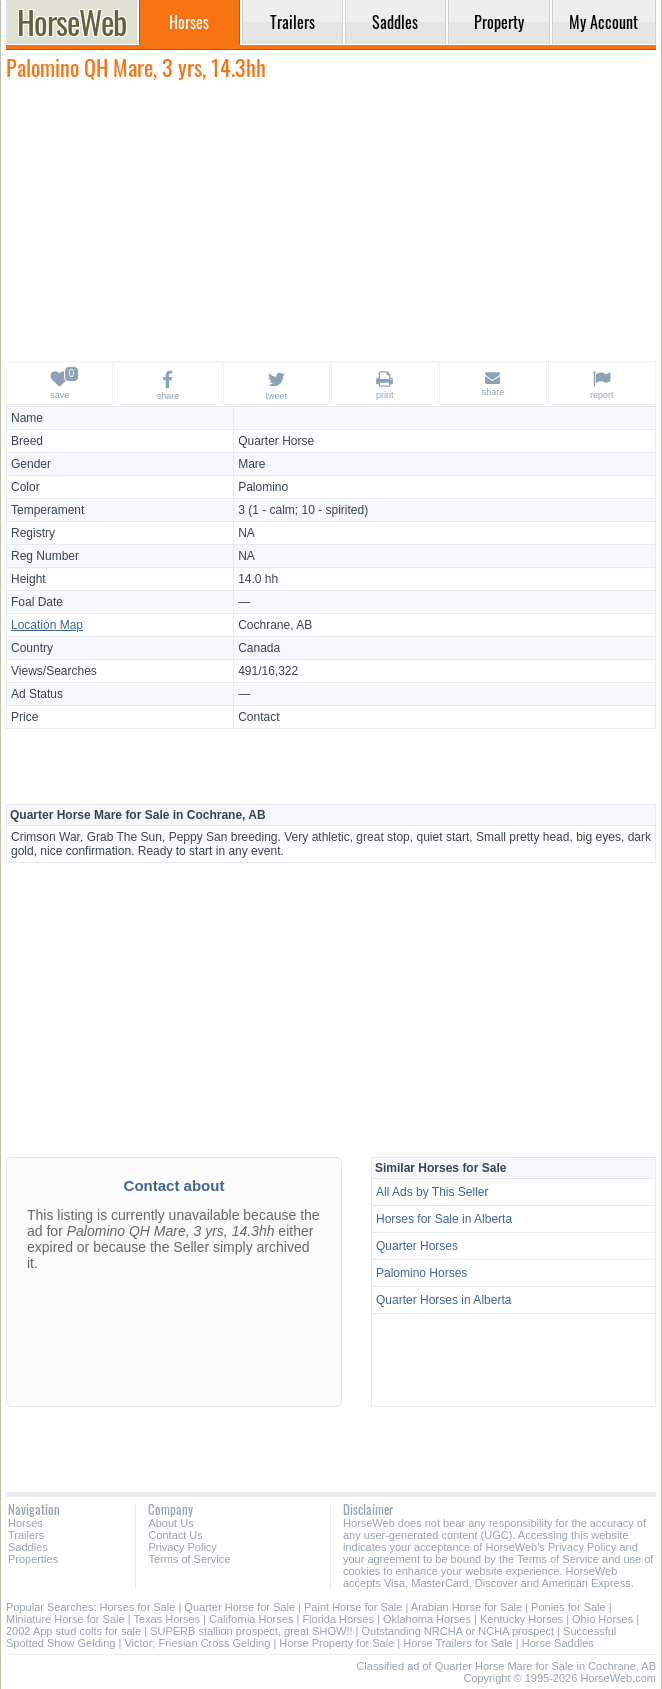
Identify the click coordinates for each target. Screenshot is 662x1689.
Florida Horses (338, 1619)
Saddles (28, 1547)
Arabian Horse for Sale (466, 1607)
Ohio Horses (602, 1619)
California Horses (251, 1619)
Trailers (26, 1535)
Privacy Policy (182, 1547)
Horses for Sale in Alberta (444, 1219)
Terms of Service (189, 1559)
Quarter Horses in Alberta (443, 1300)
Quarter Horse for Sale (239, 1607)
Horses (25, 1523)
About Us (170, 1523)
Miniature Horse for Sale (65, 1619)
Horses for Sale (138, 1607)
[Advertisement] (331, 220)
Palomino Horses (421, 1273)
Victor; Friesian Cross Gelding (197, 1643)
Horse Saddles (558, 1643)
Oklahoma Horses (427, 1619)
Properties (33, 1559)
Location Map (47, 625)
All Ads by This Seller (432, 1192)
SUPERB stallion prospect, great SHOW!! (251, 1631)
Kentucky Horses (521, 1619)
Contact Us (175, 1535)
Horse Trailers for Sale (457, 1643)
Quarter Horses (417, 1246)
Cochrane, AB (275, 625)
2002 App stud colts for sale (73, 1631)
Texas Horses (166, 1619)
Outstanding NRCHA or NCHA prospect (457, 1631)
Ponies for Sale (568, 1607)
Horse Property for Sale (336, 1643)
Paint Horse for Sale (353, 1607)
